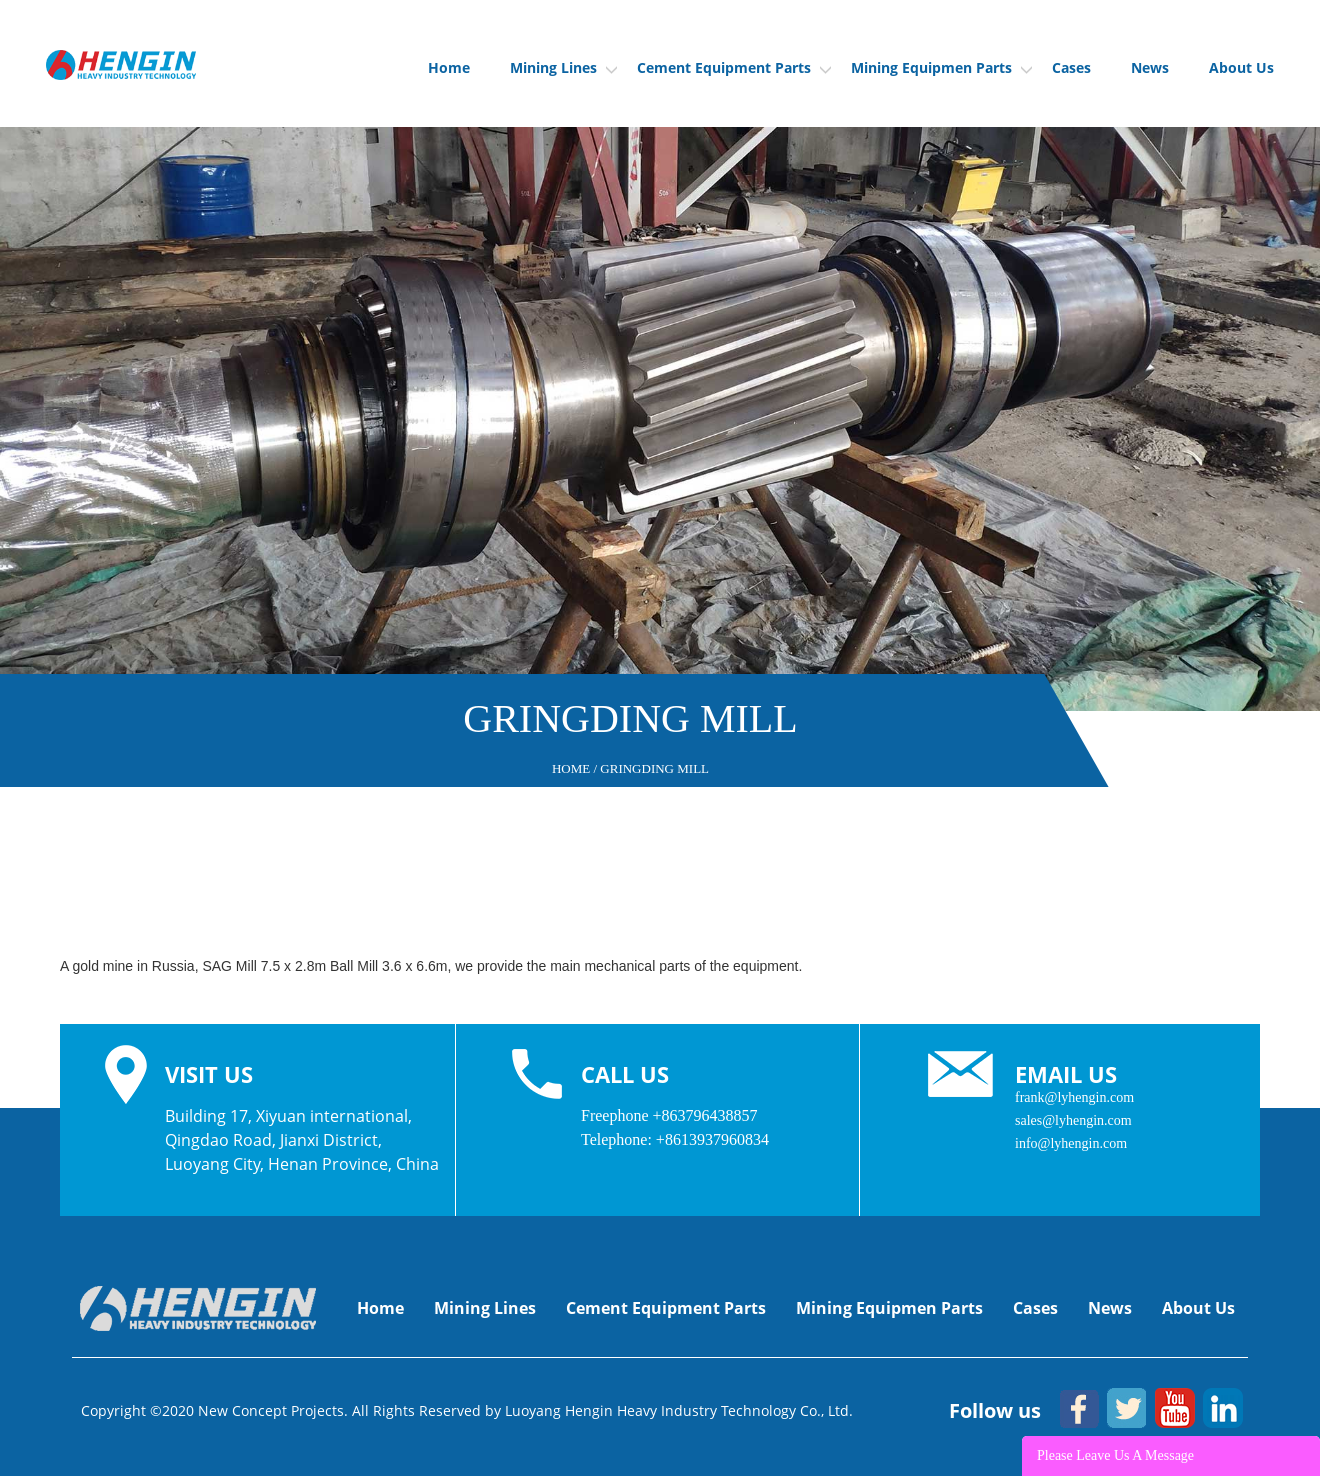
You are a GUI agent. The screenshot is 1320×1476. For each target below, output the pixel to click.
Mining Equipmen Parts (941, 67)
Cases (1071, 67)
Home (449, 67)
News (1150, 67)
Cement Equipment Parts (734, 67)
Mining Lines (563, 67)
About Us (1241, 67)
